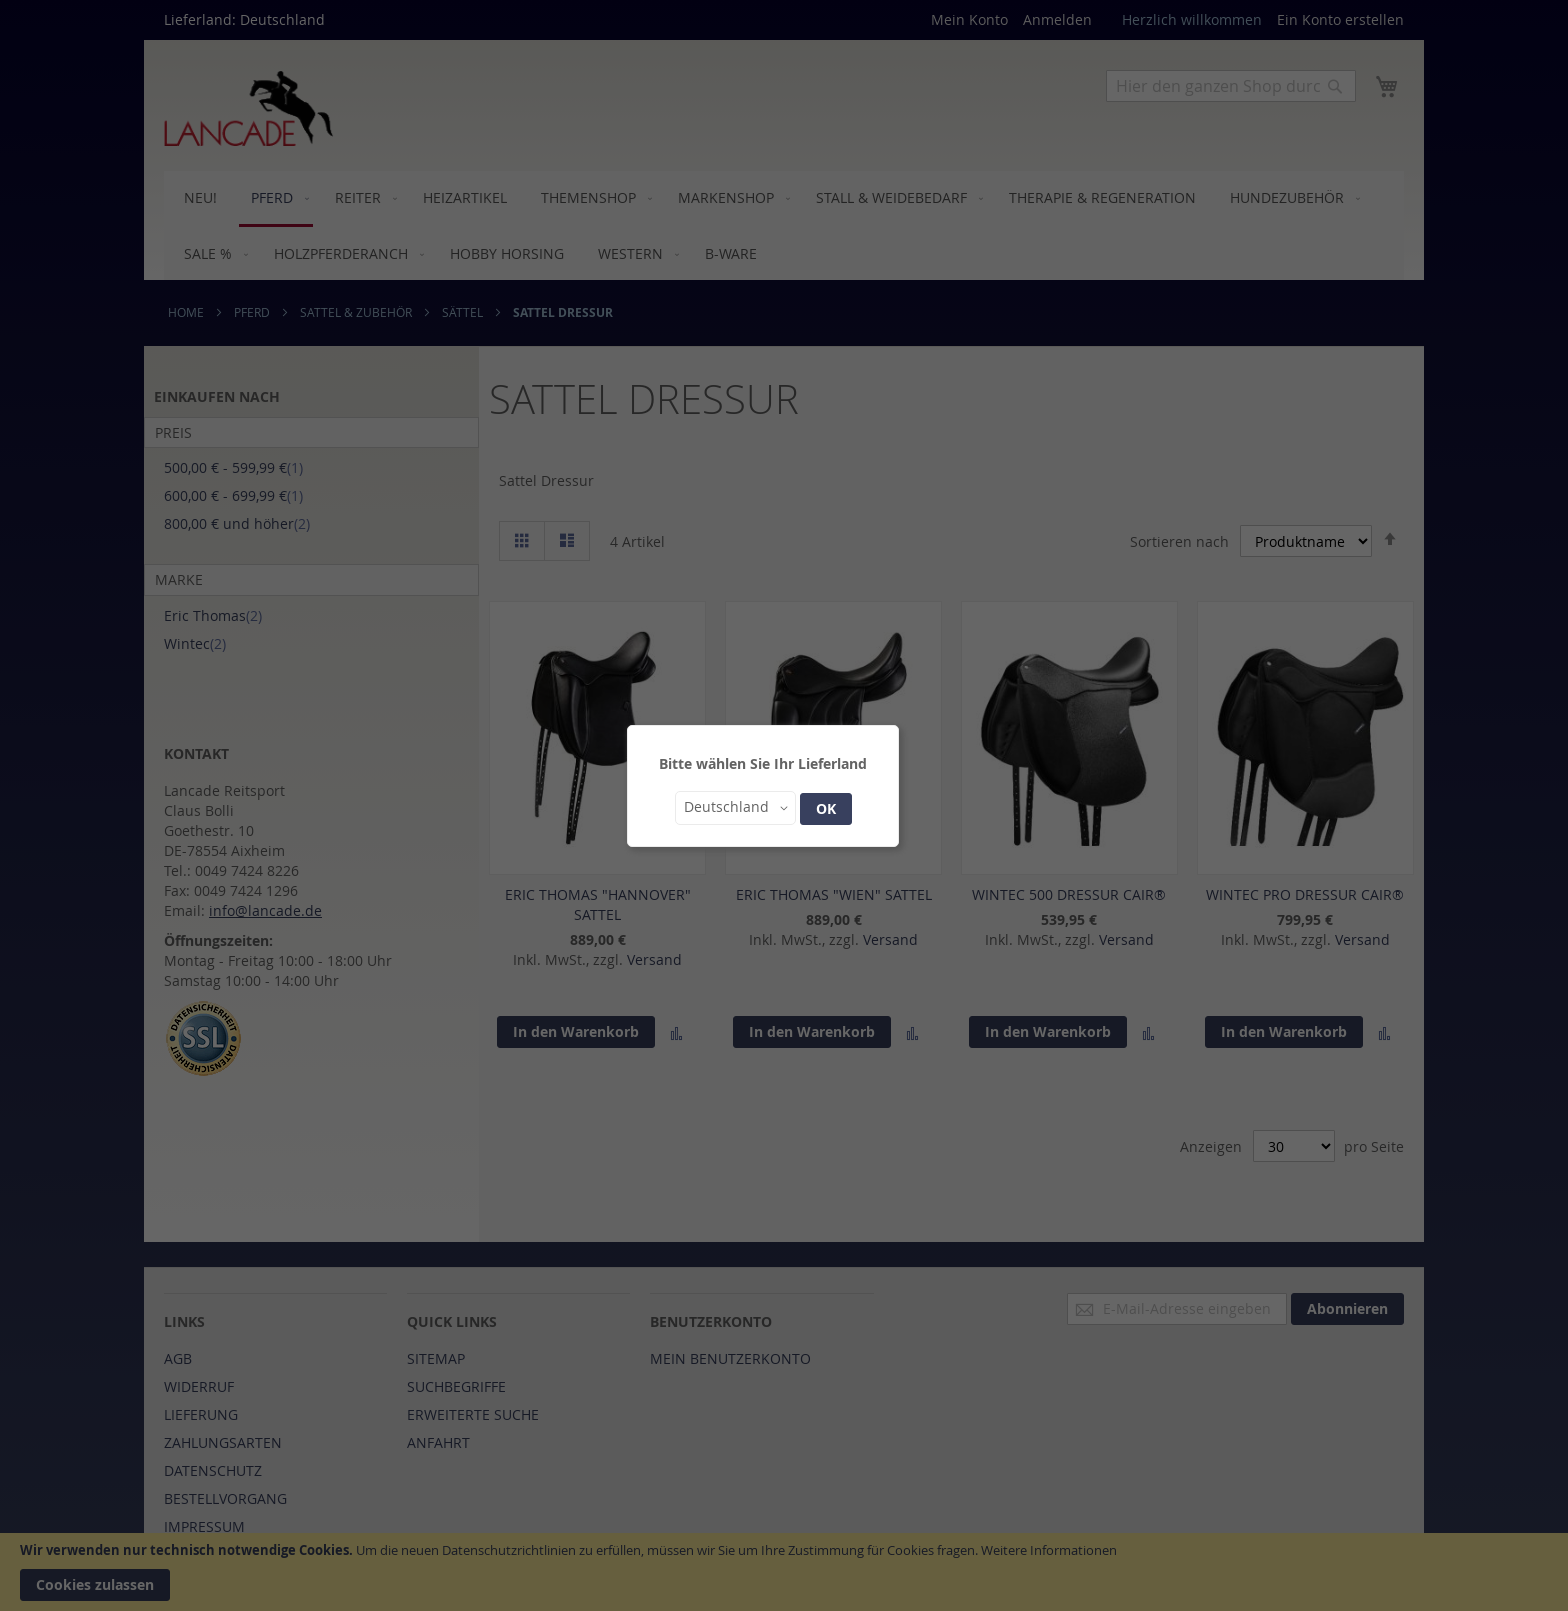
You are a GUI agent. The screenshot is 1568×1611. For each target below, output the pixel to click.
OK (826, 808)
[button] (735, 808)
